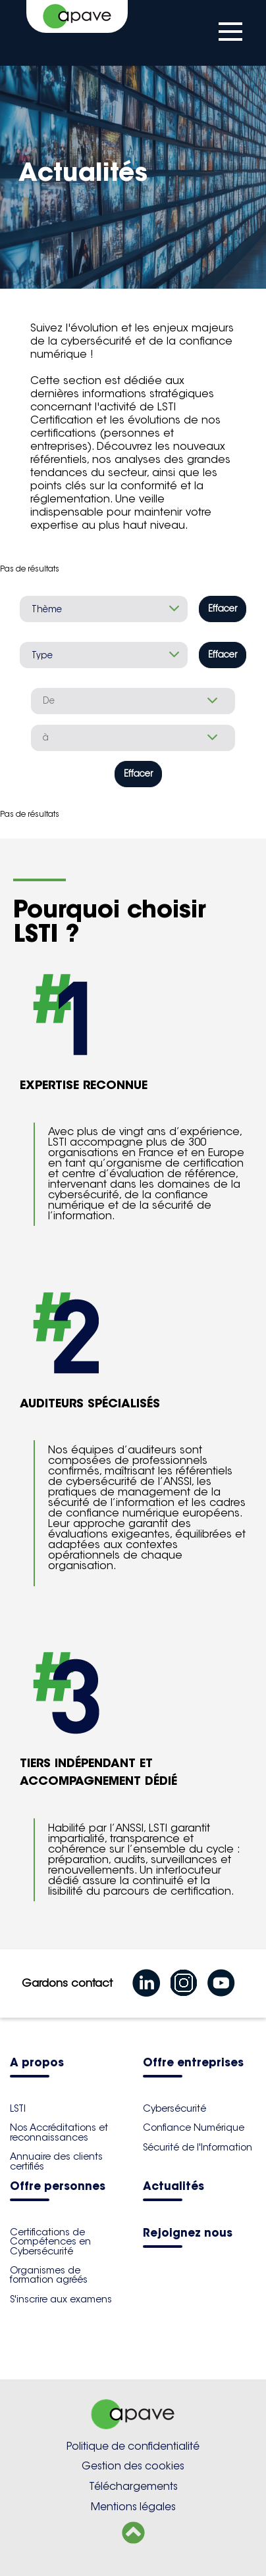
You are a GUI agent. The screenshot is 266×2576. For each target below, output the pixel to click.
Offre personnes (57, 2187)
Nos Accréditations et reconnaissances (59, 2132)
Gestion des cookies (133, 2466)
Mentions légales (133, 2506)
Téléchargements (133, 2486)
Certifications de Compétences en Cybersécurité (50, 2241)
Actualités (173, 2187)
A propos (37, 2063)
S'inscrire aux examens (61, 2299)
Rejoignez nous (187, 2233)
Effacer (222, 608)
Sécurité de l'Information (197, 2147)
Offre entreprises (193, 2063)
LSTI (18, 2108)
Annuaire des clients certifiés (56, 2161)
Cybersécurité (174, 2108)
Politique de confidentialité (133, 2446)
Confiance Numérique (193, 2127)
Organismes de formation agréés (49, 2274)
